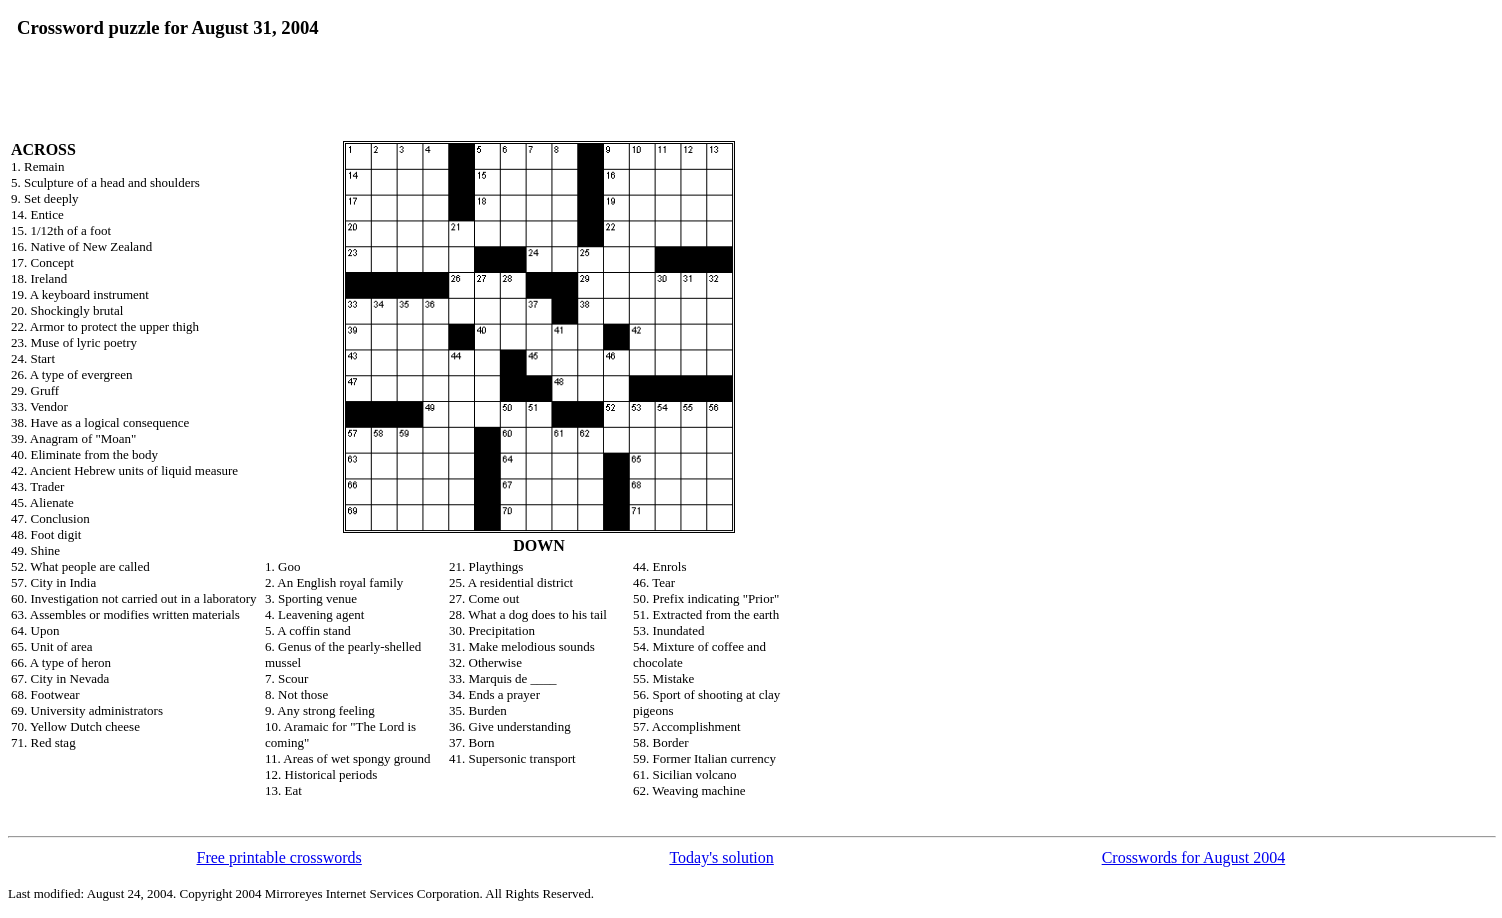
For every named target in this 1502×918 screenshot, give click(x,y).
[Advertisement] (563, 47)
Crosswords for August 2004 (1194, 857)
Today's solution (721, 857)
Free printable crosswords (279, 857)
